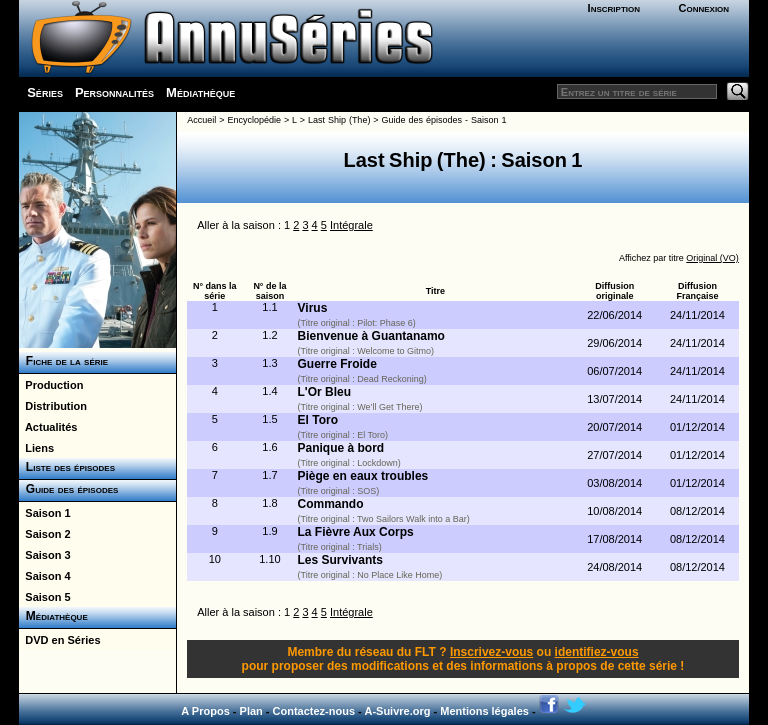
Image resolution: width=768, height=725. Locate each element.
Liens (36, 448)
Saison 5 (44, 597)
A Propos (205, 711)
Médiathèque (200, 92)
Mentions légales (484, 711)
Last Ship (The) (339, 120)
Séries (45, 92)
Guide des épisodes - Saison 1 (444, 120)
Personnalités (114, 92)
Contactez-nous (314, 711)
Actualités (48, 427)
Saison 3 (44, 555)
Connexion (703, 8)
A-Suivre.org (397, 711)
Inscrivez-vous (491, 652)
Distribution (53, 406)
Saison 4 (44, 576)
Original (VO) (712, 258)
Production (51, 385)
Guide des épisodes (68, 489)
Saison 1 (44, 513)
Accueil (201, 120)
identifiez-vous (597, 652)
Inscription (614, 8)
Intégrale (351, 225)
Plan (251, 711)
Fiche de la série (63, 361)
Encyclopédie (254, 120)
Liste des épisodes (67, 467)
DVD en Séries (59, 640)
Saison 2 (44, 534)
